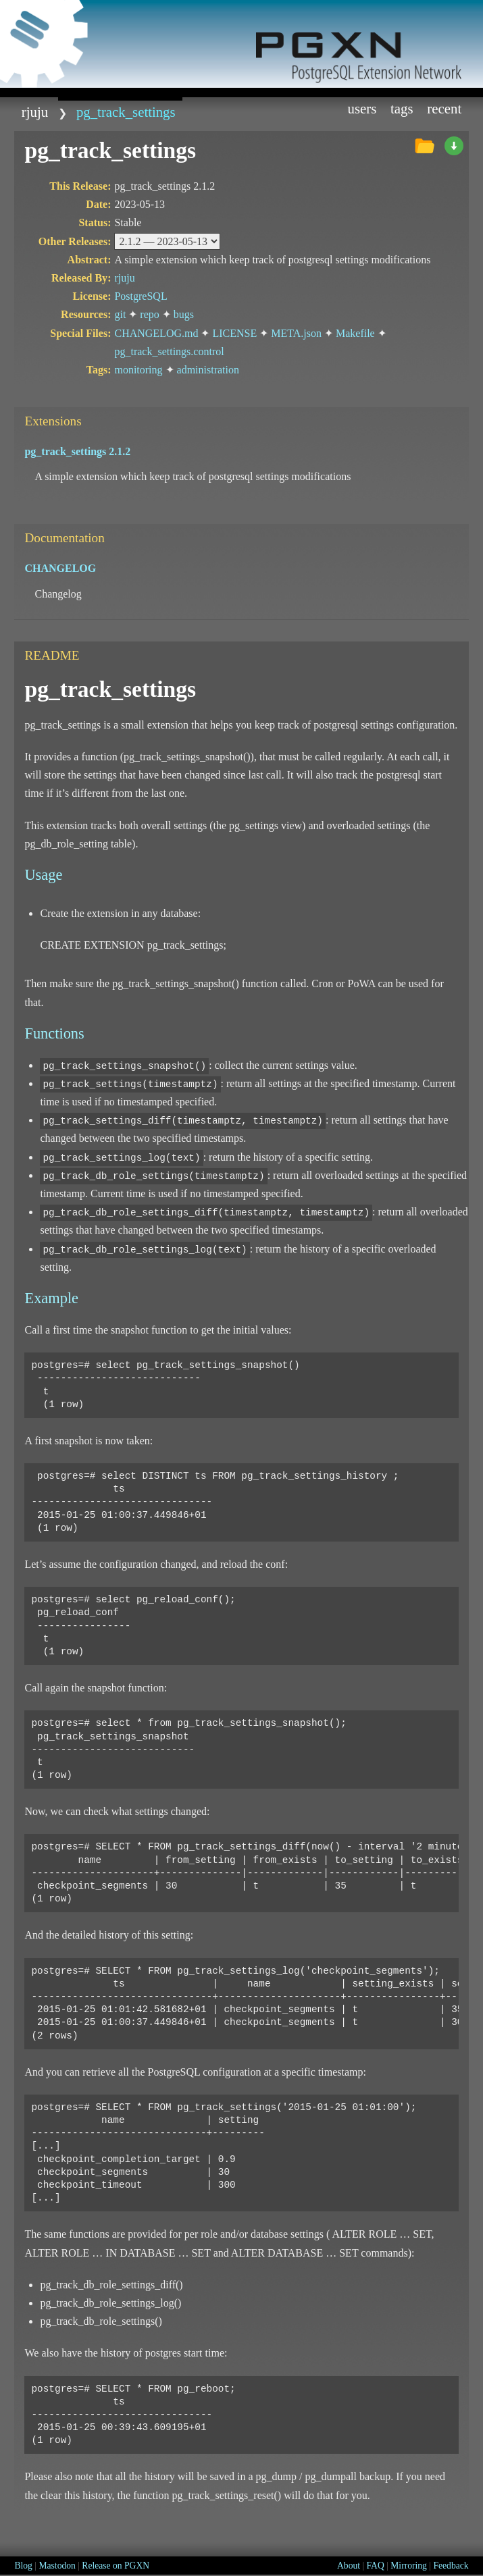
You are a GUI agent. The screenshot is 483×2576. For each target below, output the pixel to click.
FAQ (375, 2565)
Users (362, 108)
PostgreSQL (140, 296)
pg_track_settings (126, 112)
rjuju (35, 112)
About (348, 2565)
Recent (444, 108)
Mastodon (57, 2565)
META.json (296, 333)
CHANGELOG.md (156, 333)
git (120, 314)
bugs (184, 314)
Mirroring (408, 2565)
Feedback (450, 2565)
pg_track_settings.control (169, 351)
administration (208, 369)
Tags (401, 108)
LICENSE (234, 333)
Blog (23, 2565)
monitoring (138, 369)
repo (149, 314)
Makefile (355, 333)
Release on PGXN (115, 2565)
